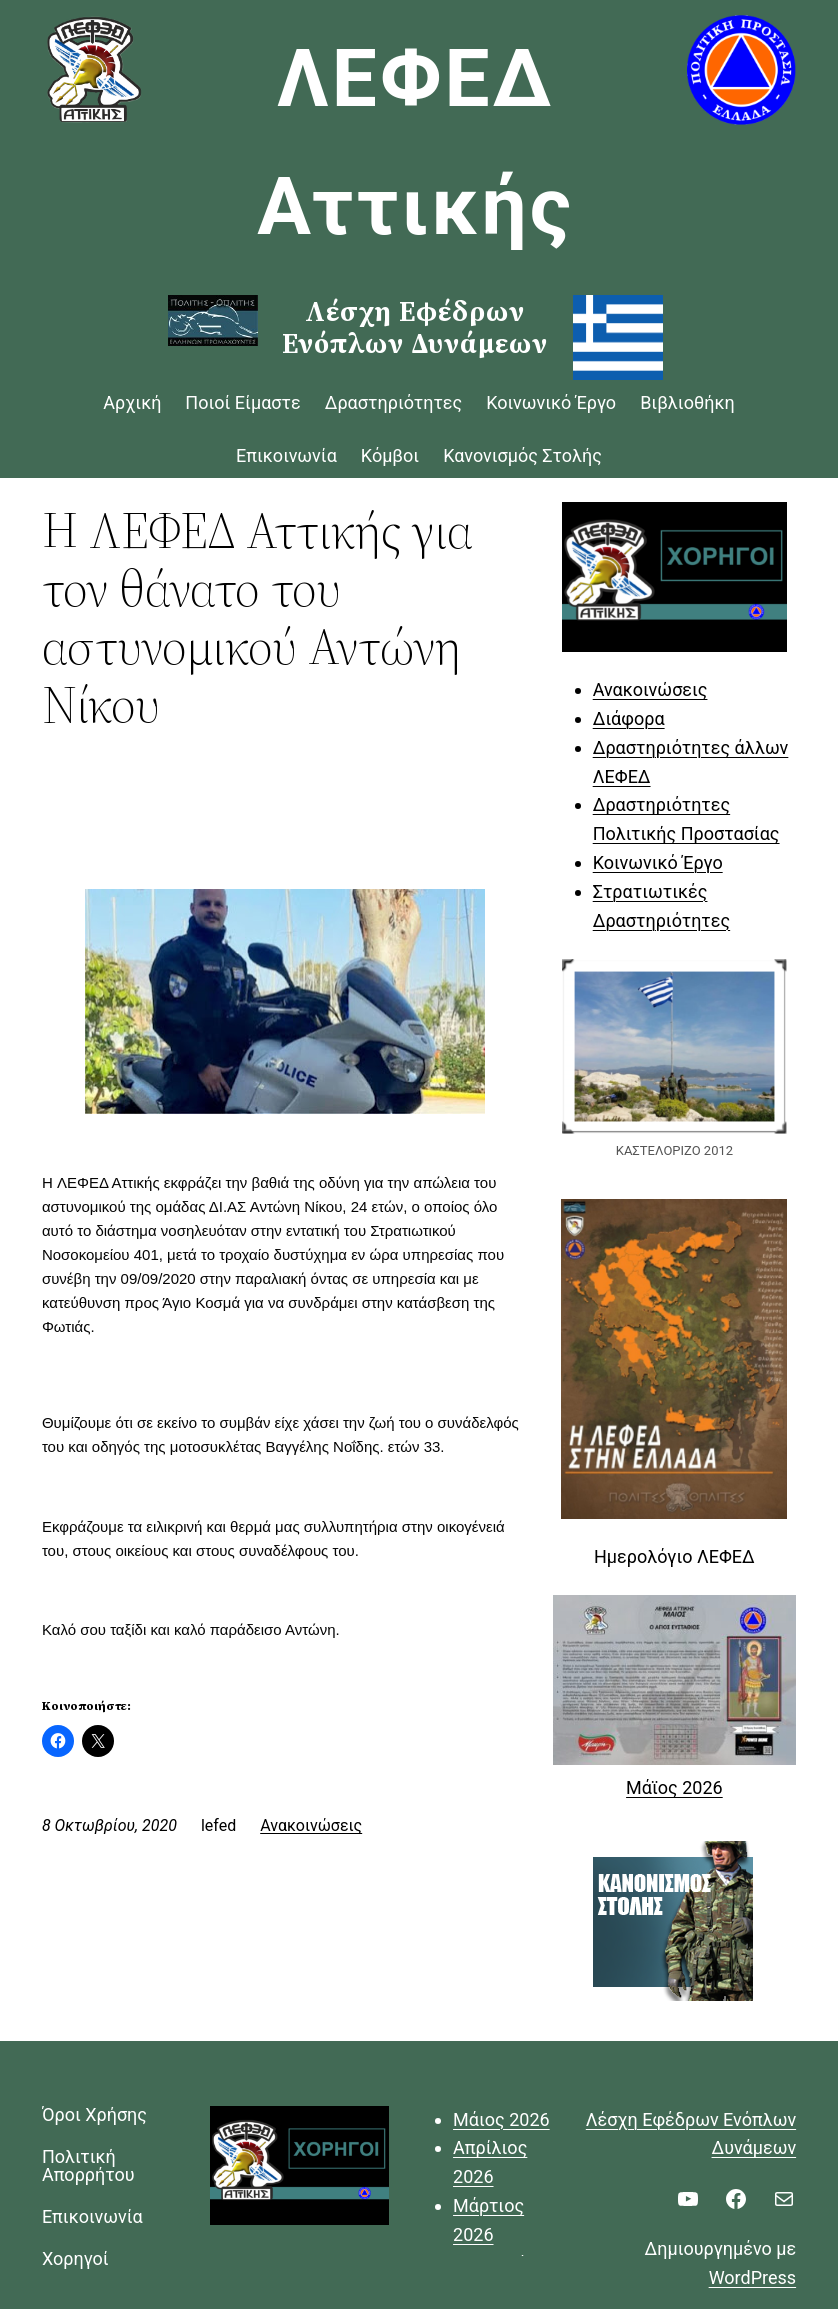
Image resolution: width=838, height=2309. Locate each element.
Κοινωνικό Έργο (658, 862)
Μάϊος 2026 (674, 1787)
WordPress (752, 2277)
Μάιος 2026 (501, 2119)
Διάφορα (629, 718)
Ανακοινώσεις (311, 1825)
